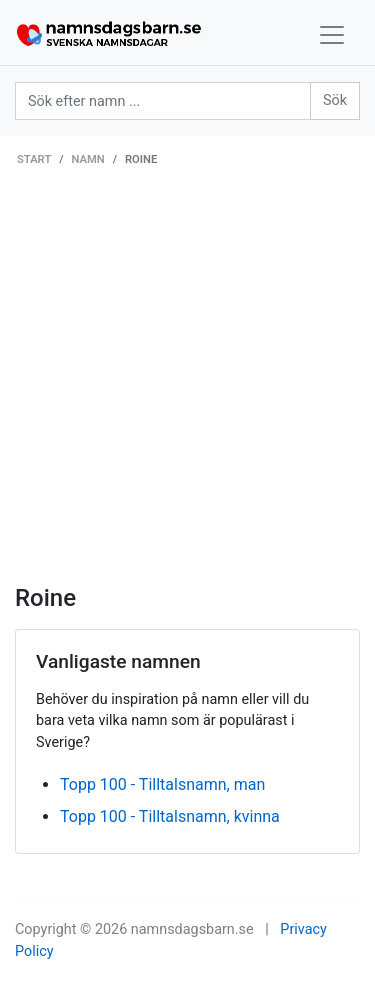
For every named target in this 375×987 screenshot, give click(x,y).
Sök (335, 100)
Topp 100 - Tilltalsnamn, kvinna (170, 816)
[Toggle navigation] (332, 35)
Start (34, 159)
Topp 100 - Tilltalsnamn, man (162, 784)
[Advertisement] (187, 386)
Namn (88, 159)
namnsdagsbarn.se (192, 929)
